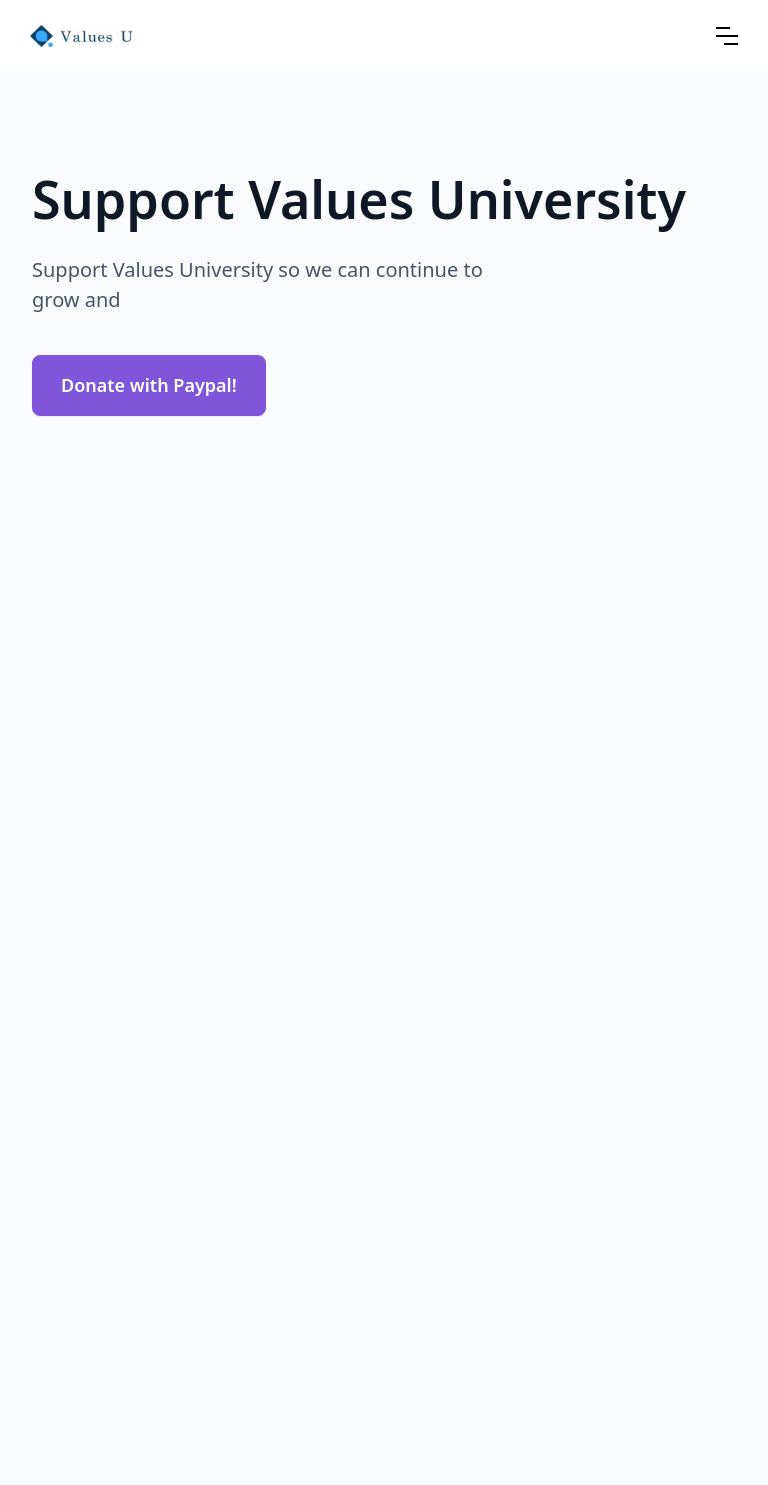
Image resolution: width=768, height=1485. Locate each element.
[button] (727, 36)
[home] (82, 36)
